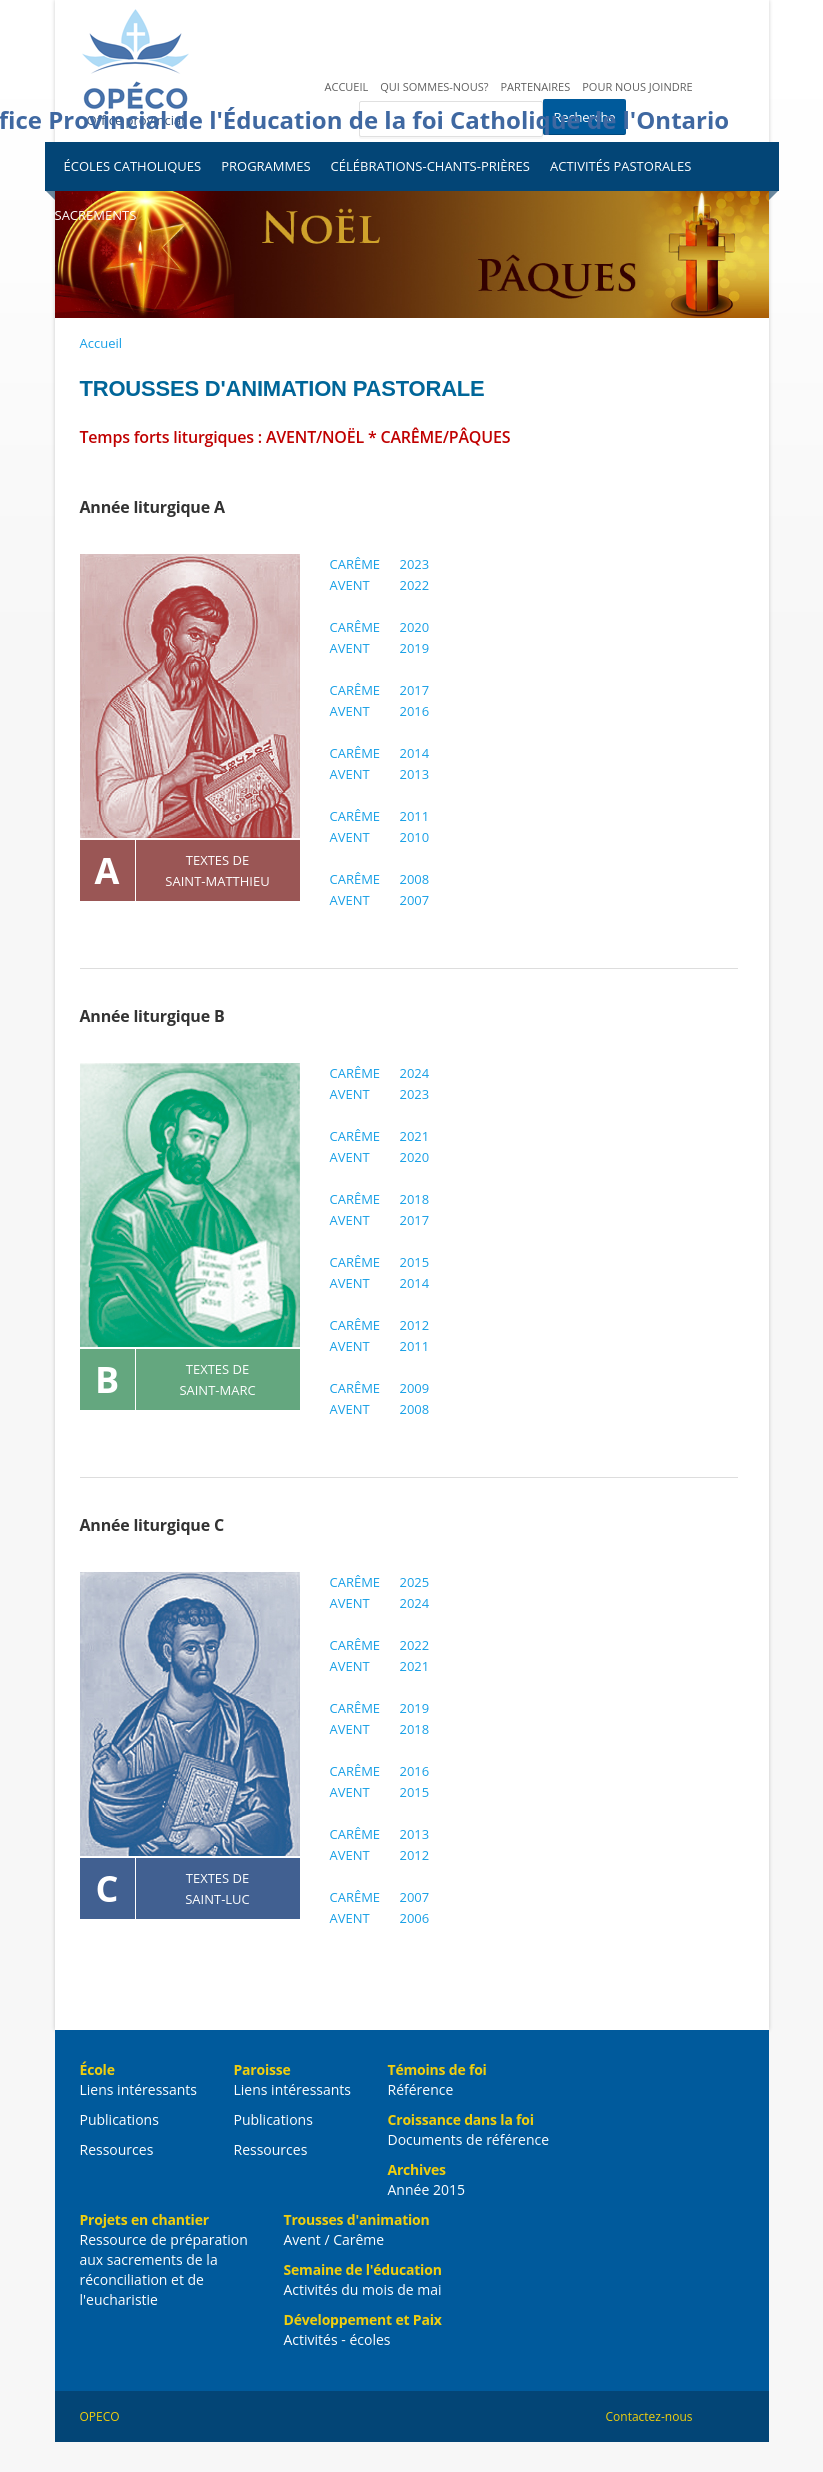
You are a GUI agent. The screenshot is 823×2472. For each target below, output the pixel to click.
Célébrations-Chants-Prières (430, 166)
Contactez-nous (649, 2416)
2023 (415, 564)
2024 (415, 1073)
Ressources (117, 2149)
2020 (415, 627)
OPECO (100, 2416)
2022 (415, 585)
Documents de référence (469, 2139)
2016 (415, 711)
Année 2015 (426, 2189)
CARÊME (355, 564)
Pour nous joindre (637, 86)
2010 (415, 837)
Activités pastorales (620, 166)
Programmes (265, 166)
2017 (415, 690)
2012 (415, 1325)
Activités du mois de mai (363, 2289)
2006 (415, 1918)
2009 (415, 1388)
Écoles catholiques (133, 166)
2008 (415, 879)
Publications (119, 2119)
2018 (415, 1199)
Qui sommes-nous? (434, 86)
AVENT (350, 585)
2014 (415, 753)
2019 (415, 648)
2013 (415, 774)
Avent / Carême (334, 2239)
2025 (415, 1582)
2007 (415, 900)
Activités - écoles (337, 2339)
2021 (415, 1136)
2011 (415, 816)
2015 (415, 1262)
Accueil (347, 86)
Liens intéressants (139, 2089)
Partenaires (535, 86)
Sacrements (96, 215)
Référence (421, 2089)
